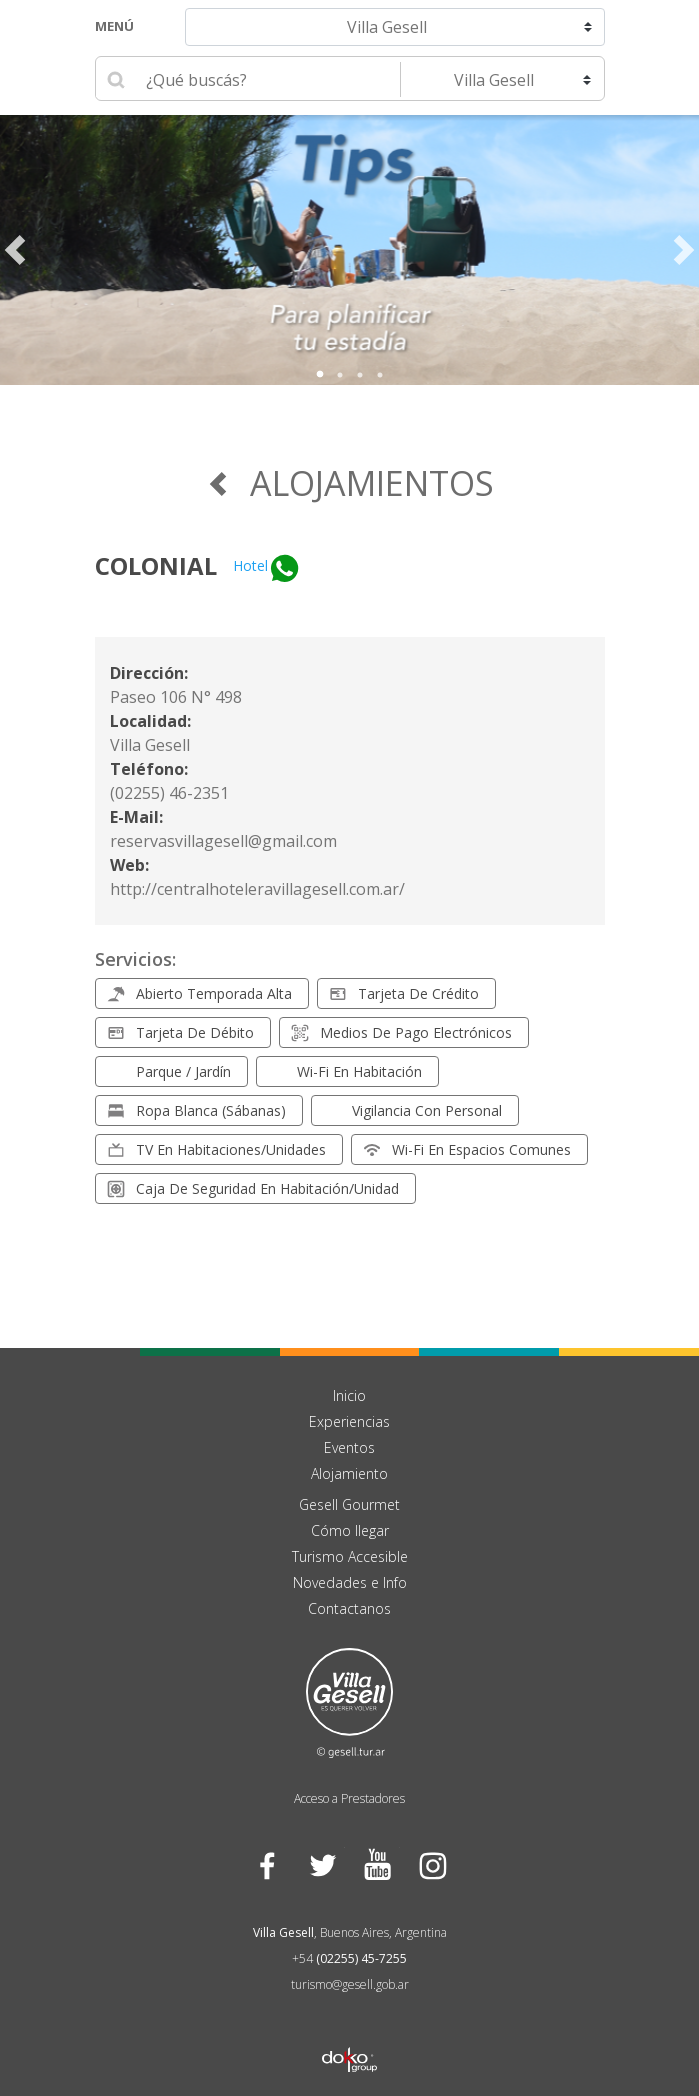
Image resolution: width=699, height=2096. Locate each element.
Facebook (267, 1864)
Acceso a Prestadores (349, 1798)
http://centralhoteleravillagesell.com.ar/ (257, 889)
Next (684, 250)
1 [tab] (320, 375)
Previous (15, 250)
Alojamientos (350, 483)
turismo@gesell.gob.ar (350, 1984)
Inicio (349, 1395)
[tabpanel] (349, 250)
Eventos (349, 1447)
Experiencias (349, 1421)
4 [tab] (380, 375)
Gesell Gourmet (349, 1504)
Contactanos (349, 1608)
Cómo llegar (350, 1530)
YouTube (377, 1864)
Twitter (322, 1864)
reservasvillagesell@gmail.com (223, 841)
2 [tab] (340, 375)
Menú (114, 26)
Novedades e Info (350, 1582)
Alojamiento (349, 1473)
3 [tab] (360, 375)
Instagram (432, 1864)
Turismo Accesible (350, 1556)
